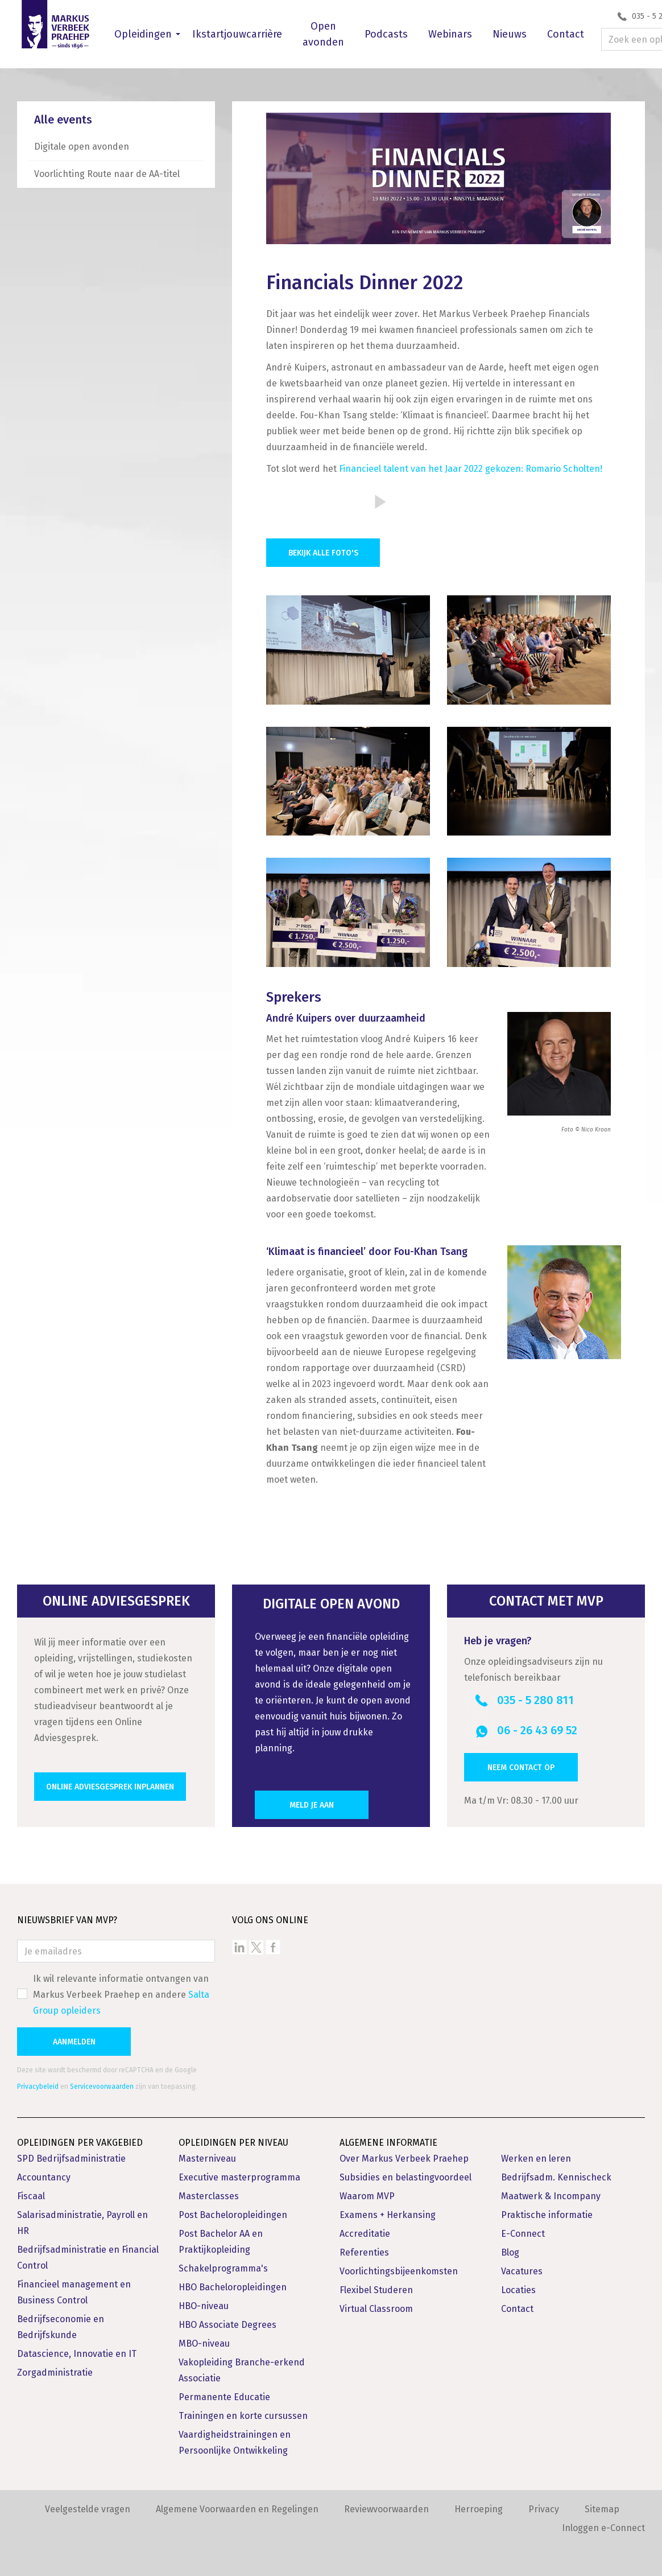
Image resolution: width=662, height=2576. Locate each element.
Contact (565, 34)
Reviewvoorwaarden (386, 2509)
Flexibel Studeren (376, 2290)
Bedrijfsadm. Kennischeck (556, 2177)
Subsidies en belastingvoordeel (405, 2177)
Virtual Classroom (376, 2308)
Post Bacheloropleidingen (233, 2214)
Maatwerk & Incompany (551, 2196)
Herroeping (478, 2509)
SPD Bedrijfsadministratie (71, 2158)
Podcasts (386, 34)
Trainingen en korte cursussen (243, 2415)
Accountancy (44, 2177)
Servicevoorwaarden (102, 2087)
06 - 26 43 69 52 (537, 1730)
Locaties (518, 2290)
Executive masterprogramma (239, 2177)
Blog (510, 2252)
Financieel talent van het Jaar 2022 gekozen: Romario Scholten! (470, 468)
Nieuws (510, 34)
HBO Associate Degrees (227, 2324)
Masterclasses (209, 2196)
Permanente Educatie (224, 2397)
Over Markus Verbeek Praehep (404, 2158)
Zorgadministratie (55, 2372)
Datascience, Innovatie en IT (76, 2353)
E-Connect (523, 2233)
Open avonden (323, 34)
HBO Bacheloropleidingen (233, 2287)
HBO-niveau (204, 2306)
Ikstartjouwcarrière (237, 34)
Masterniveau (207, 2158)
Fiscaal (31, 2196)
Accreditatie (365, 2233)
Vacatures (522, 2271)
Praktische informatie (547, 2214)
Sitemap (602, 2509)
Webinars (450, 34)
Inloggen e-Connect (603, 2527)
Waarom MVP (367, 2196)
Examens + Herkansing (388, 2214)
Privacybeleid (38, 2087)
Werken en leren (536, 2158)
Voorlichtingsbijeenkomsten (399, 2271)
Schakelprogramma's (223, 2268)
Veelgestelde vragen (87, 2509)
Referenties (364, 2252)
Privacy (543, 2509)
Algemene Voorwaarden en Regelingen (237, 2509)
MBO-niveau (204, 2343)
